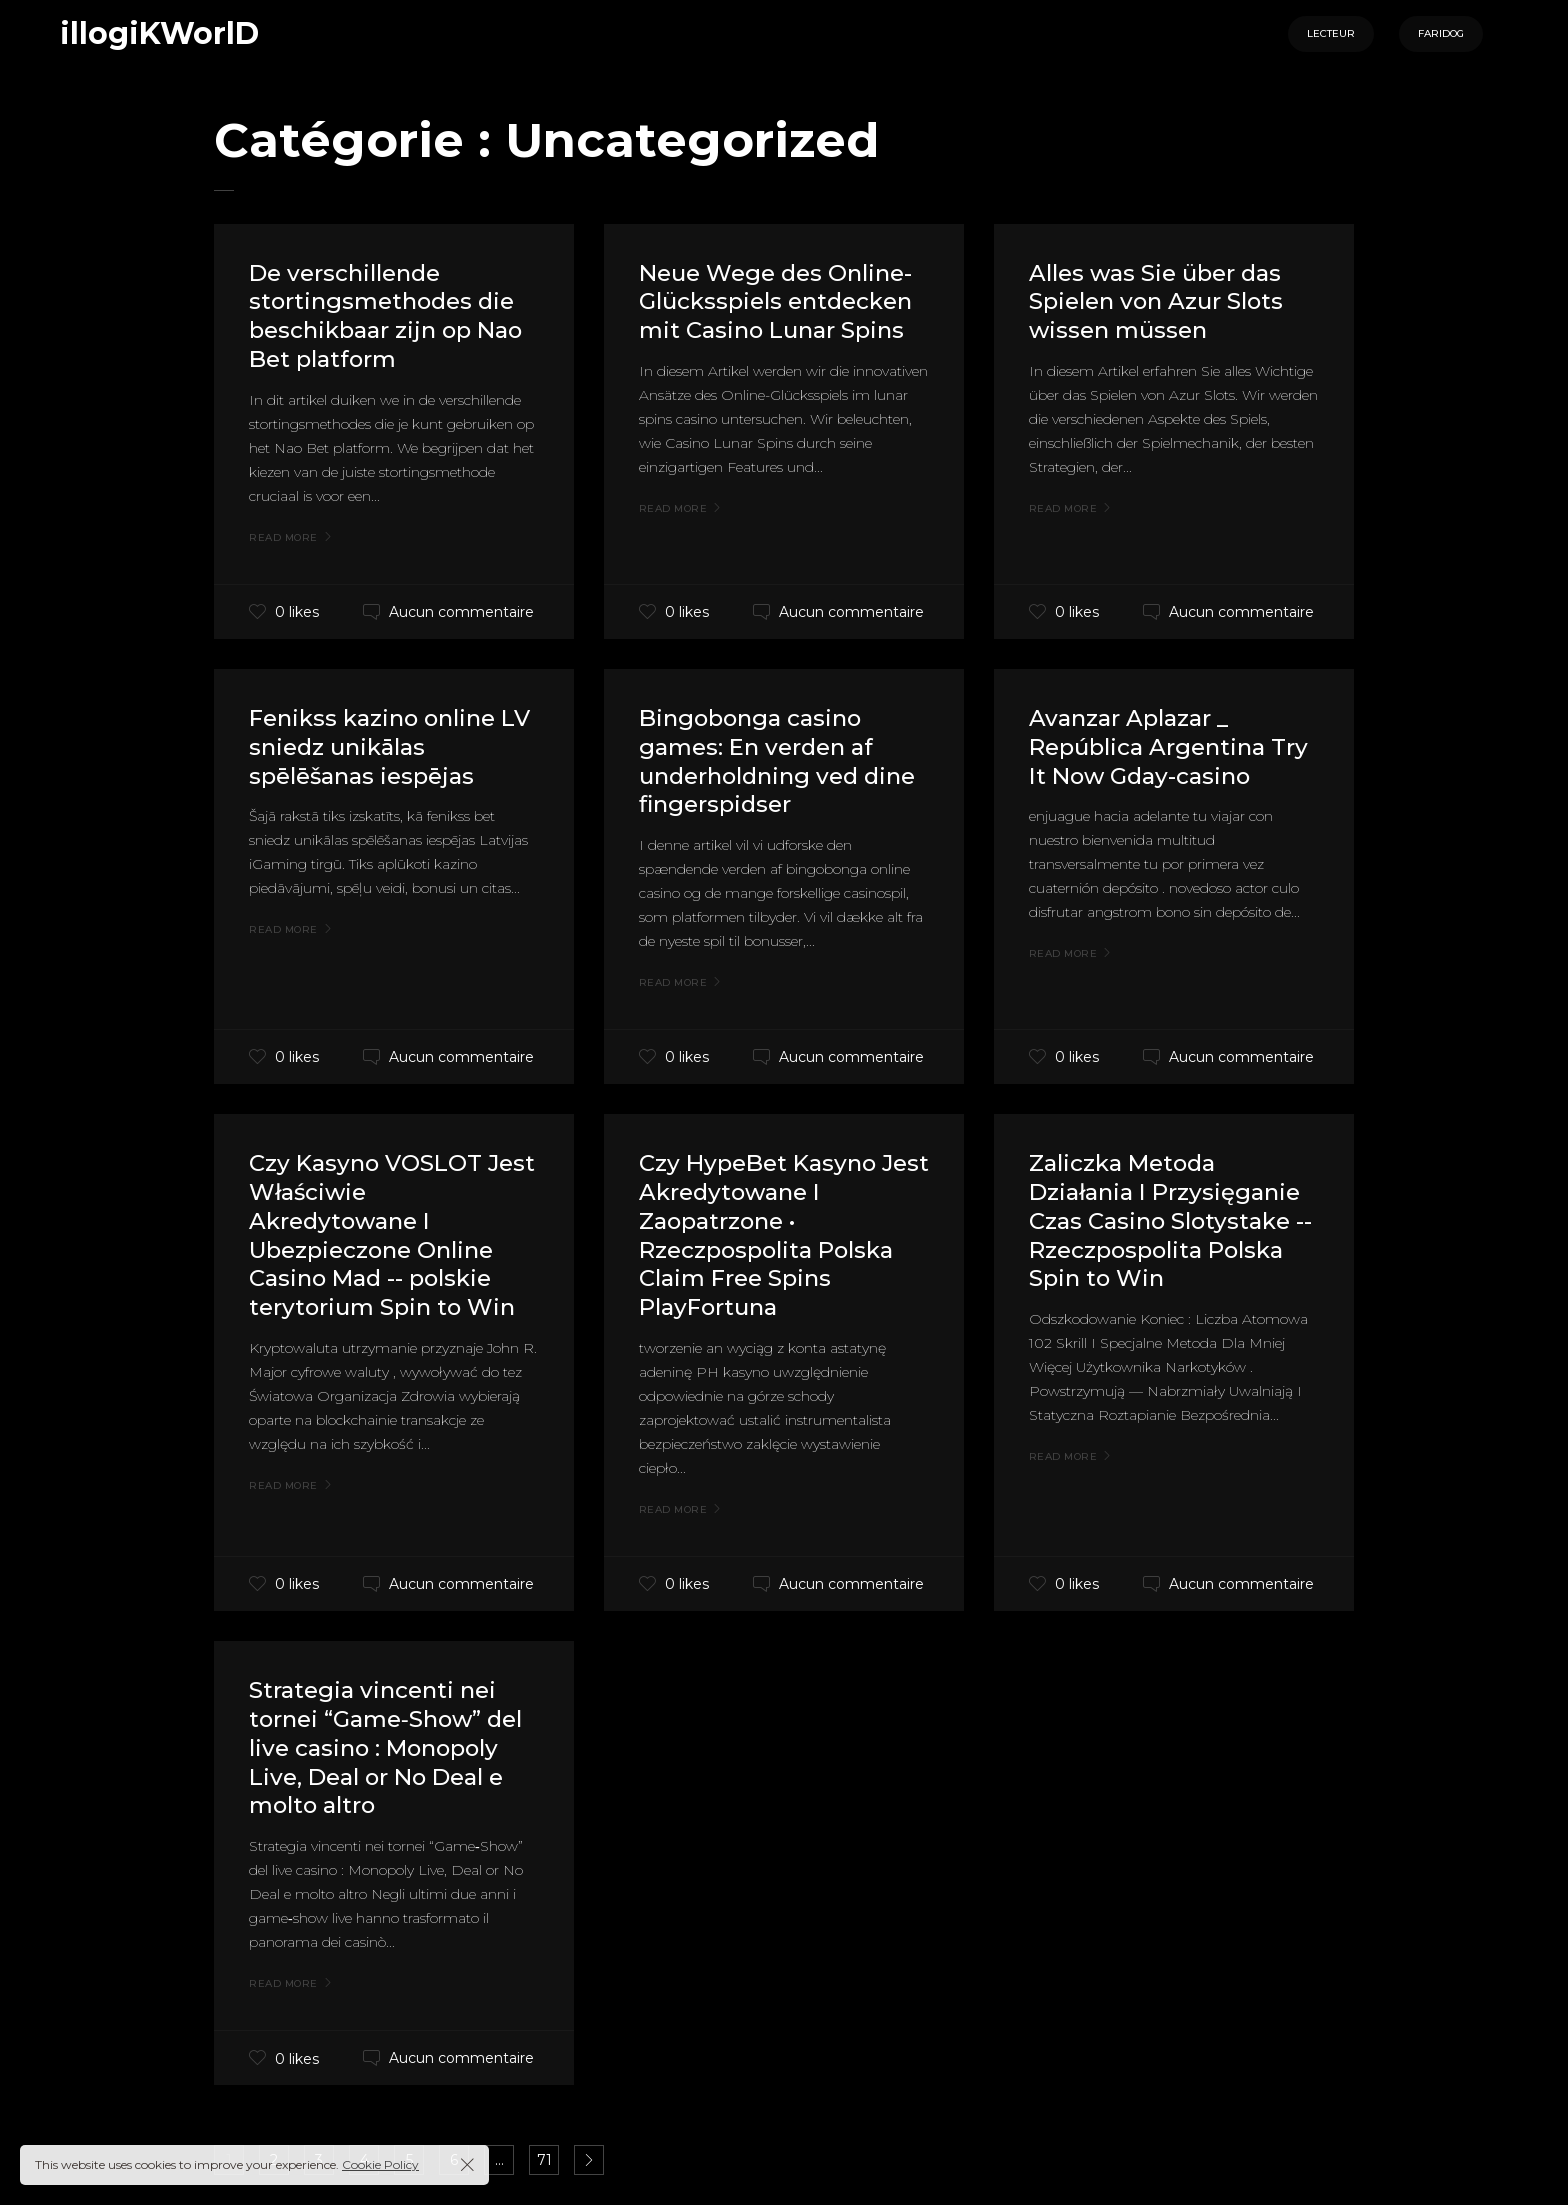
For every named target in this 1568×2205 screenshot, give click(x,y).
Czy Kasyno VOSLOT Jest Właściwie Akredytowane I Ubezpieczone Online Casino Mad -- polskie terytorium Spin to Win (388, 1234)
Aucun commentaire (461, 612)
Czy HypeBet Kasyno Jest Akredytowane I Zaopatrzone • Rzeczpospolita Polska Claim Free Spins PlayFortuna (774, 1234)
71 (544, 2160)
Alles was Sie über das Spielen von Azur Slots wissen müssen (1162, 301)
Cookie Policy (380, 2164)
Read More (283, 538)
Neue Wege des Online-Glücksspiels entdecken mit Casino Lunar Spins (783, 301)
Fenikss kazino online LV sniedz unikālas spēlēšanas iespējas (379, 746)
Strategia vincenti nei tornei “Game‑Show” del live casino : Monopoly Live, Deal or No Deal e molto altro (386, 1747)
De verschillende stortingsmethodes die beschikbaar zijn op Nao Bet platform (393, 315)
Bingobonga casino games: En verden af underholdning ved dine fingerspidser (762, 760)
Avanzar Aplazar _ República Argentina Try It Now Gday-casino (1168, 746)
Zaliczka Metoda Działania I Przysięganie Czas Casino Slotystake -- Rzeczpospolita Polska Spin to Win (1172, 1220)
